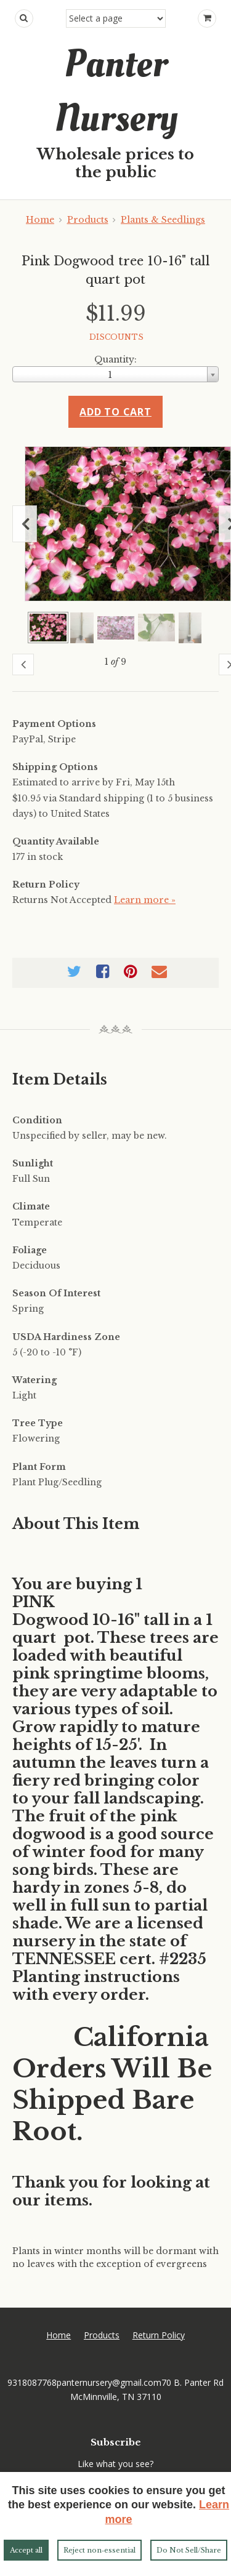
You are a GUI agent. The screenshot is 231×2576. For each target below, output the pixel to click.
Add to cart (115, 412)
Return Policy (158, 2335)
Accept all (26, 2550)
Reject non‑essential (99, 2550)
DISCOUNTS (116, 337)
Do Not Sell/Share (188, 2550)
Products (87, 219)
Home (40, 219)
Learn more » (145, 899)
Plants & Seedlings (163, 219)
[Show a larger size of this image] (48, 627)
